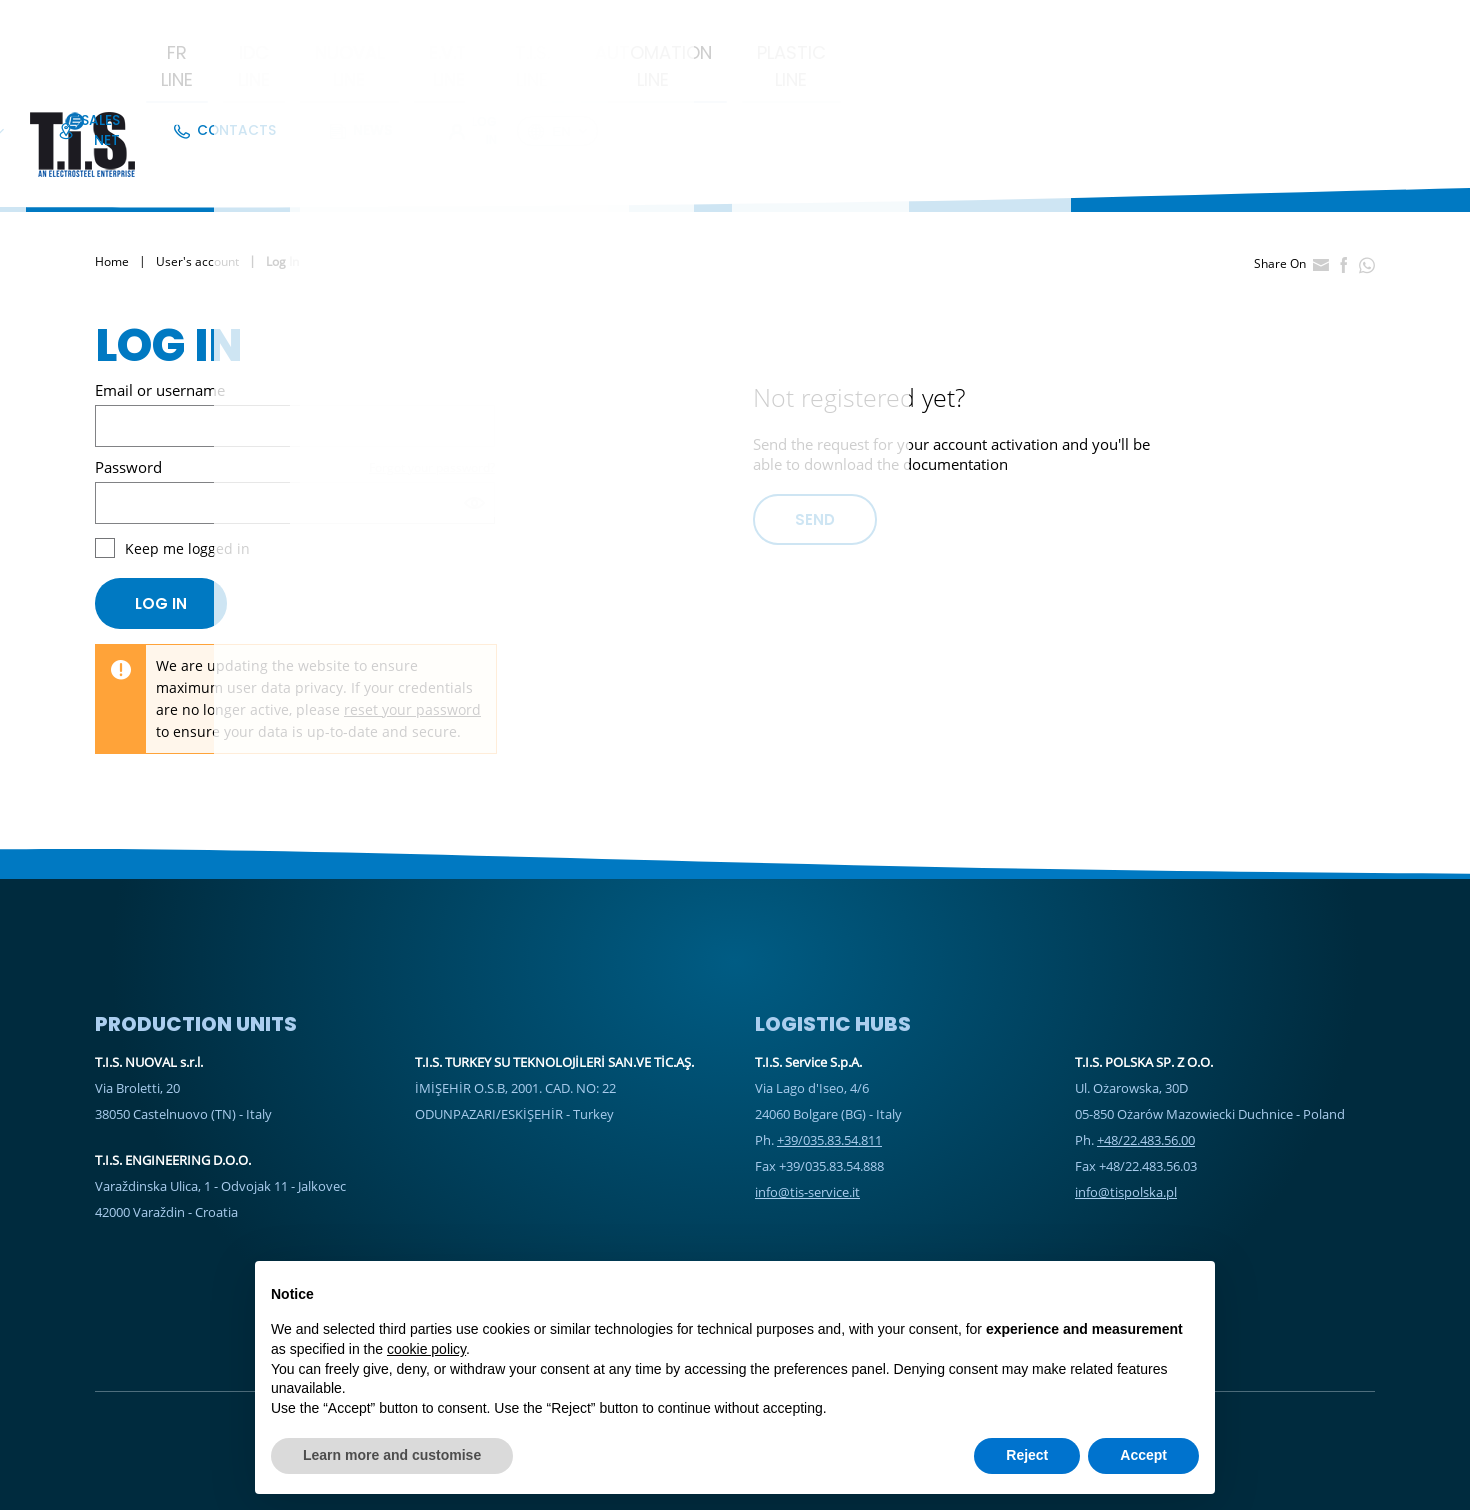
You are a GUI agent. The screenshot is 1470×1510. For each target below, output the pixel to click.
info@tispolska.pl (1126, 1112)
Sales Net (1007, 24)
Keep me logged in (187, 468)
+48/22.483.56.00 (1146, 1060)
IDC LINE (376, 73)
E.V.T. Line (645, 73)
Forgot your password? (432, 387)
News (1208, 24)
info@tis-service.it (807, 1112)
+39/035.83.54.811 (829, 1060)
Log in (161, 523)
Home (112, 182)
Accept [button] (1143, 1455)
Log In (1308, 24)
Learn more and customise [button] (392, 1455)
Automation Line (923, 73)
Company (896, 24)
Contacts (1114, 24)
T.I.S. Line (765, 73)
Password (128, 387)
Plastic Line (1098, 73)
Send (815, 439)
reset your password (412, 629)
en (1399, 25)
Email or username (160, 310)
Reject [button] (1027, 1455)
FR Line (269, 73)
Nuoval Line (508, 73)
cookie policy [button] (426, 1349)
